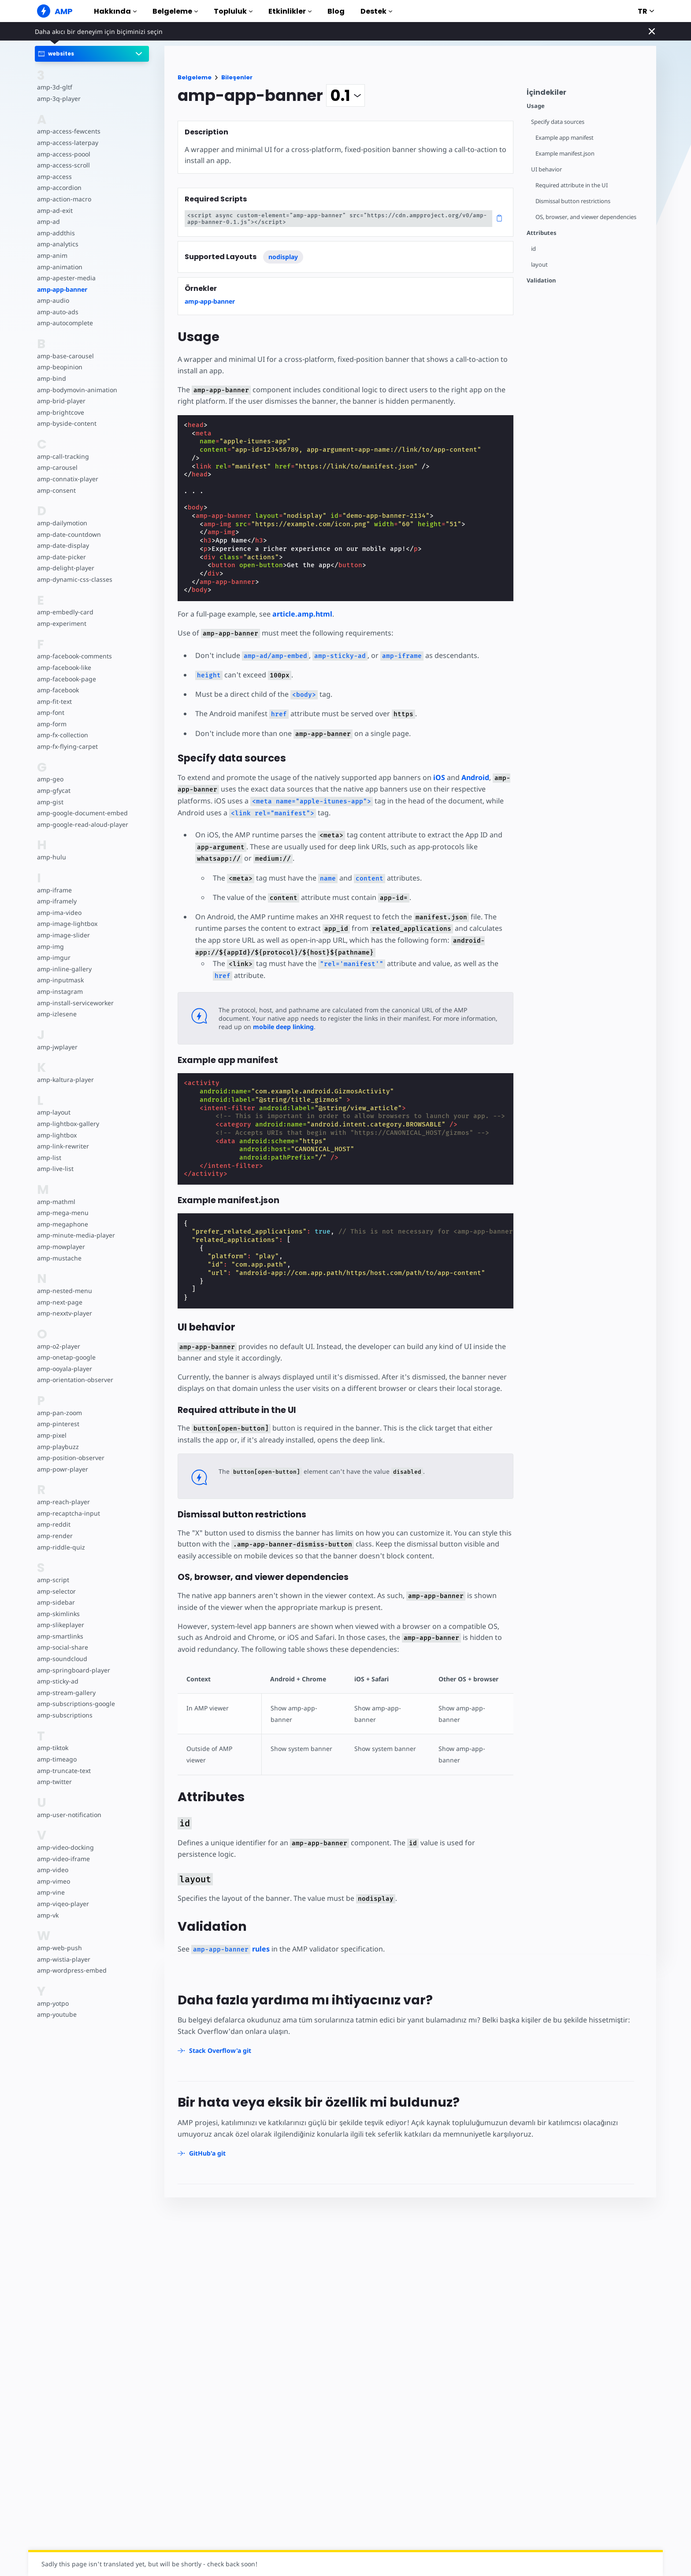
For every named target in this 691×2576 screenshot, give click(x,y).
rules (229, 1937)
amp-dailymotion (61, 523)
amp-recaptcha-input (67, 1513)
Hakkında (115, 11)
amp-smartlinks (59, 1636)
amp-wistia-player (63, 1959)
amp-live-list (54, 1168)
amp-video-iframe (63, 1859)
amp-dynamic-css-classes (73, 579)
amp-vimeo (53, 1881)
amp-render (54, 1535)
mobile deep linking (249, 1026)
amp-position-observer (70, 1457)
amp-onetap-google (66, 1357)
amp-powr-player (62, 1469)
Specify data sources (558, 122)
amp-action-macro (63, 199)
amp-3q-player (58, 98)
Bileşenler (237, 77)
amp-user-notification (68, 1814)
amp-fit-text (54, 701)
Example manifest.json (565, 153)
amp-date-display (62, 545)
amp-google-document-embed (81, 813)
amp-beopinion (59, 367)
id (533, 249)
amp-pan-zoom (59, 1413)
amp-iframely (56, 901)
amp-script (52, 1580)
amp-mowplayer (60, 1246)
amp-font (50, 712)
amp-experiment (61, 623)
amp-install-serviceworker (74, 1003)
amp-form (51, 724)
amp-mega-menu (62, 1212)
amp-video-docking (65, 1847)
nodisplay (283, 257)
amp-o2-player (58, 1346)
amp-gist (50, 802)
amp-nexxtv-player (64, 1313)
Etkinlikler (290, 11)
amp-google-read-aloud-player (81, 824)
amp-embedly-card (64, 612)
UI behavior (546, 169)
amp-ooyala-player (64, 1368)
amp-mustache (59, 1258)
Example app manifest (565, 137)
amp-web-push (59, 1948)
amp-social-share (61, 1647)
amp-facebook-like (63, 667)
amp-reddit (53, 1524)
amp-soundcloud (61, 1658)
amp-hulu (51, 857)
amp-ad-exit (54, 210)
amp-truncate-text (63, 1770)
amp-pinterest (57, 1424)
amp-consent (56, 490)
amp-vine (50, 1892)
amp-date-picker (61, 557)
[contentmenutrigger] (587, 94)
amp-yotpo (53, 2003)
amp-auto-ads (57, 312)
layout (539, 264)
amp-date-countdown (68, 534)
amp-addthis (55, 233)
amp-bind (51, 378)
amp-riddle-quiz (60, 1547)
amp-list (48, 1157)
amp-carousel (56, 467)
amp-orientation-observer (74, 1379)
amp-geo (50, 779)
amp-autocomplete (64, 323)
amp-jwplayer (57, 1047)
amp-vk (48, 1915)
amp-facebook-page (66, 679)
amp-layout (53, 1112)
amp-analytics (57, 244)
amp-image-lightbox (66, 923)
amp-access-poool (63, 154)
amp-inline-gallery (63, 969)
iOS (436, 777)
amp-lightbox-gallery (67, 1123)
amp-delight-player (65, 568)
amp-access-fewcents (68, 131)
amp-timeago (56, 1759)
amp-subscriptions (64, 1715)
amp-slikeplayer (60, 1625)
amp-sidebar (55, 1602)
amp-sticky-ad (57, 1681)
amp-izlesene (56, 1014)
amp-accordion (59, 187)
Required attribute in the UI (572, 185)
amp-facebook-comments (74, 656)
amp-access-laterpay (67, 142)
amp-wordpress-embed (71, 1970)
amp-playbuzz (57, 1446)
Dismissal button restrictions (573, 201)
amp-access (54, 176)
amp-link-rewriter (62, 1146)
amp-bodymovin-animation (76, 390)
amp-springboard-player (72, 1670)
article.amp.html (302, 614)
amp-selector (56, 1591)
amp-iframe (54, 890)
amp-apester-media (65, 278)
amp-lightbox (56, 1135)
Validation (541, 280)
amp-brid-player (60, 401)
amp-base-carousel (64, 356)
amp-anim (52, 255)
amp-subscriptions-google (75, 1703)
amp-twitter (54, 1781)
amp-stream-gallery (65, 1692)
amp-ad (48, 221)
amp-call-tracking (62, 456)
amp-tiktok (52, 1747)
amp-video (52, 1870)
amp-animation (59, 267)
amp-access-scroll (62, 165)
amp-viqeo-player (62, 1903)
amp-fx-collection (62, 735)
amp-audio (52, 300)
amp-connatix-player (67, 479)
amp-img (50, 946)
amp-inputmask (60, 980)
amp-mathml (55, 1201)
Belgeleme (175, 11)
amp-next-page (59, 1302)
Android (472, 777)
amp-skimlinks (58, 1614)
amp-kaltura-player (64, 1079)
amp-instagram (59, 991)
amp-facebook (57, 690)
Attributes (542, 233)
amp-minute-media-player (75, 1235)
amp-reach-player (62, 1502)
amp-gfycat (53, 790)
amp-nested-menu (64, 1290)
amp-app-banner (62, 289)
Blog (336, 11)
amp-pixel (51, 1435)
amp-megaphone (62, 1224)
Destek (376, 11)
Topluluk (233, 11)
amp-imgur (53, 957)
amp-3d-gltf (54, 87)
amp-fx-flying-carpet (66, 746)
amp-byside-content (66, 423)
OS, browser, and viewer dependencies (587, 217)
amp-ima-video (59, 912)
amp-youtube (56, 2014)
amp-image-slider (62, 935)
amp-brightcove (60, 412)
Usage (536, 106)
